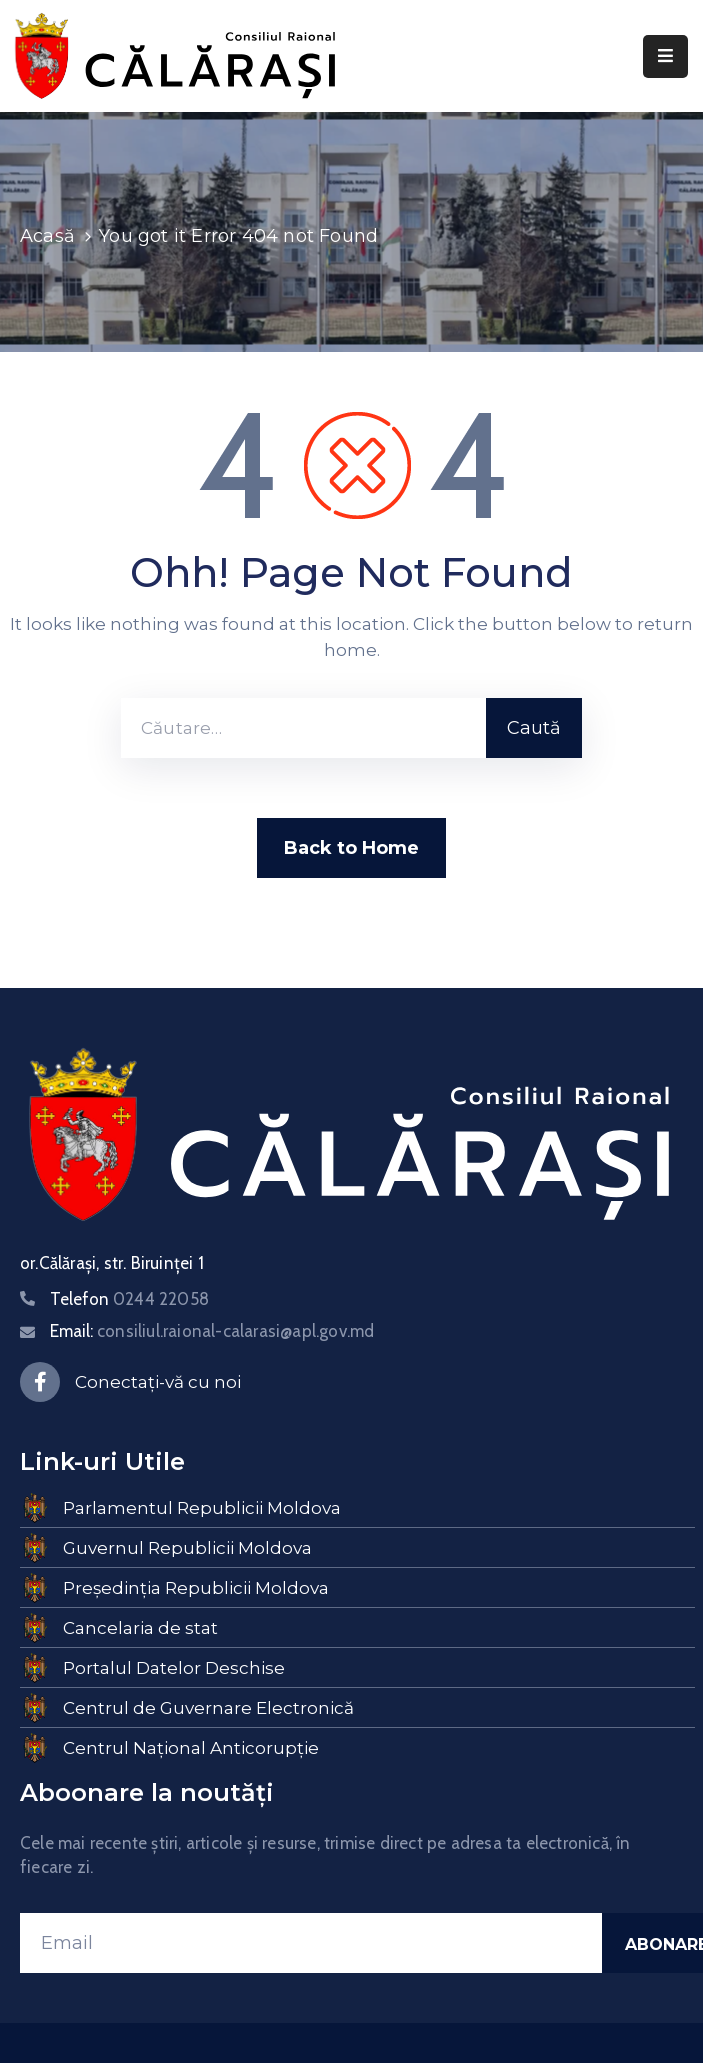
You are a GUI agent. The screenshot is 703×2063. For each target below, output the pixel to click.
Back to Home (351, 848)
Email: (212, 1331)
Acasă (47, 236)
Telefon (129, 1299)
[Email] (311, 1943)
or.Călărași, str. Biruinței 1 (112, 1263)
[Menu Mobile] (665, 56)
